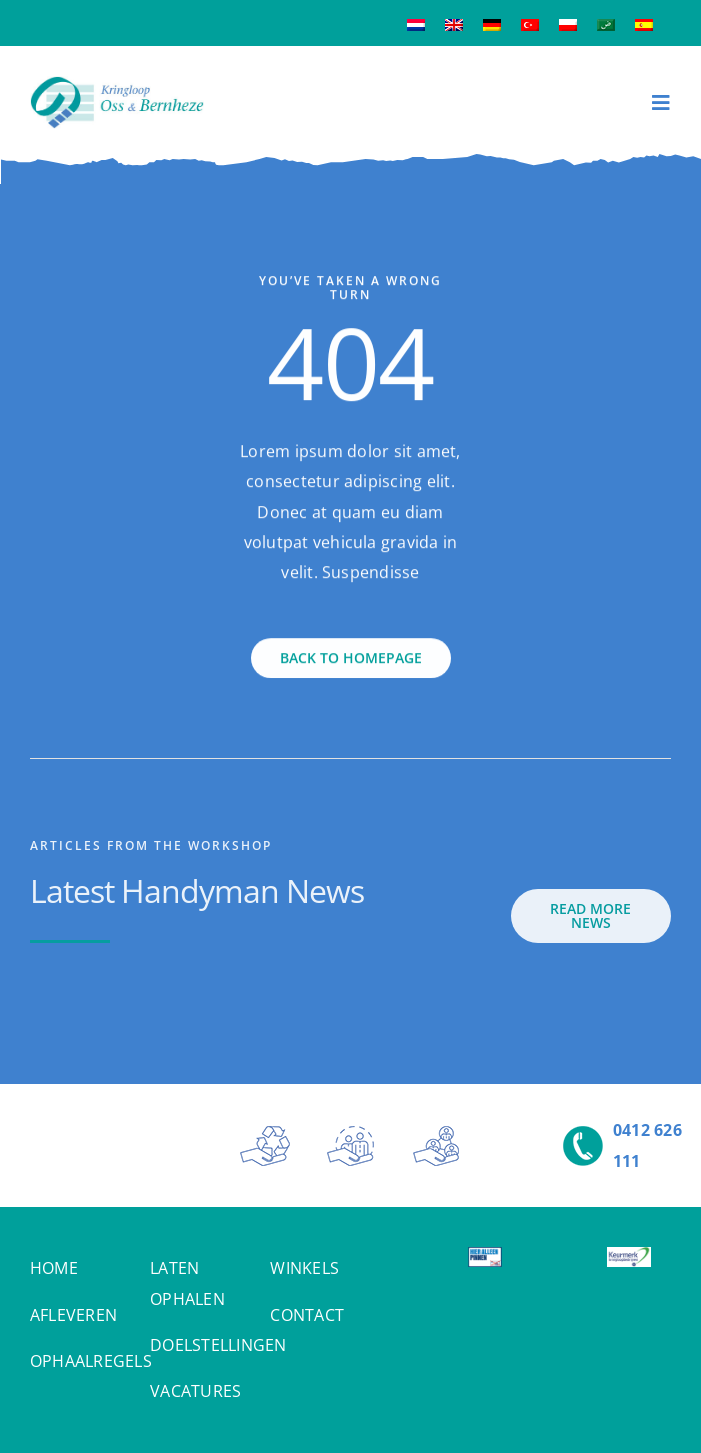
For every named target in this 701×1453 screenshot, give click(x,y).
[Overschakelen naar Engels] (454, 23)
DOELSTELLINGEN (218, 1345)
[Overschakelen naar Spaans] (644, 23)
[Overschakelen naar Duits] (492, 23)
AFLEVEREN (73, 1315)
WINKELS (304, 1268)
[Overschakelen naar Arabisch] (606, 23)
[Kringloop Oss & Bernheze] (117, 84)
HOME (54, 1268)
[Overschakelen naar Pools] (568, 23)
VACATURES (195, 1391)
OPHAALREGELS (91, 1361)
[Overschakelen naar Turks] (530, 23)
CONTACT (307, 1315)
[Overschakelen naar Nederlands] (416, 23)
